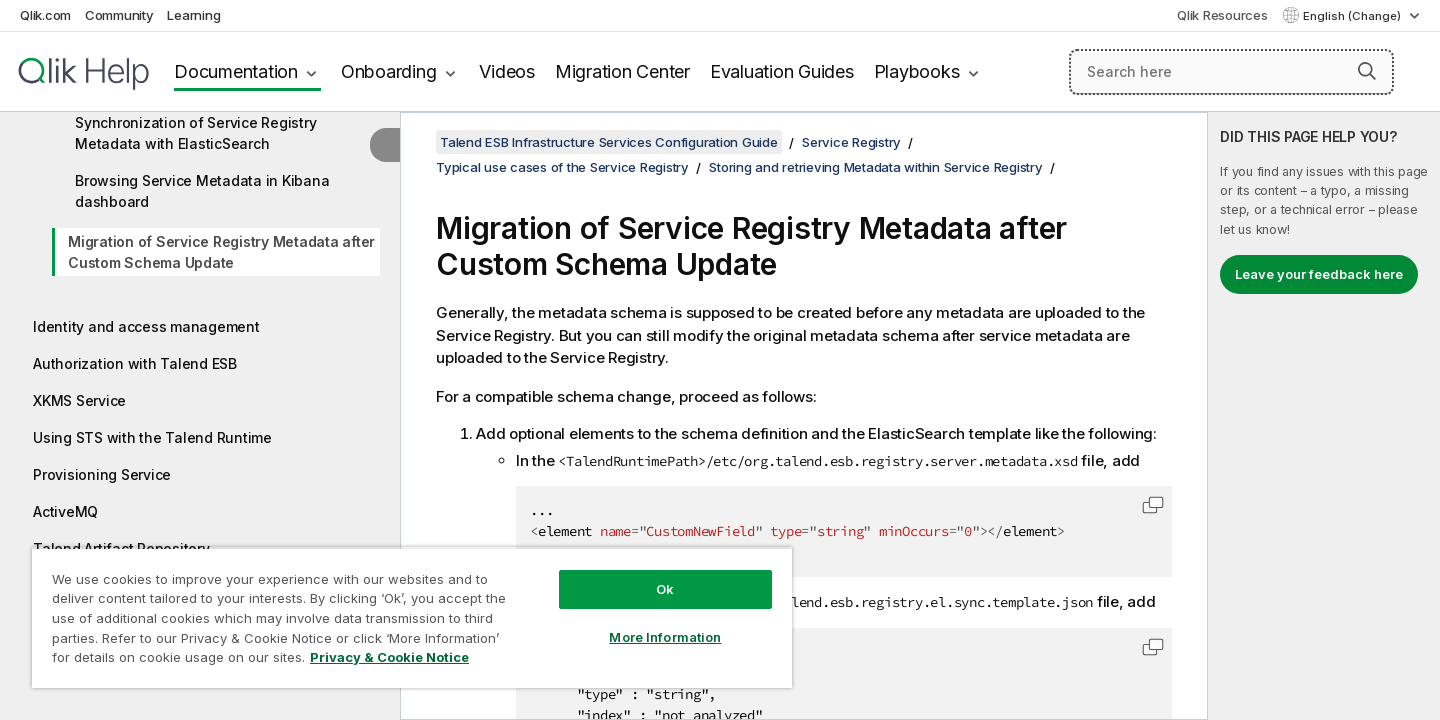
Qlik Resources (1222, 15)
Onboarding (389, 71)
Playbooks (917, 71)
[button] (1367, 71)
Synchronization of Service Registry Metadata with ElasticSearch (195, 133)
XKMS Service (79, 400)
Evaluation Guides (782, 71)
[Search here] (1231, 72)
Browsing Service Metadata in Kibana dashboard (202, 191)
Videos (507, 71)
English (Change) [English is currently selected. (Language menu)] (1353, 16)
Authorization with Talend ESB (135, 363)
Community (119, 15)
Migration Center (622, 71)
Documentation (236, 71)
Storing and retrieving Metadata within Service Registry (875, 167)
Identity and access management (146, 326)
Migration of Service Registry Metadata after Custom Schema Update (221, 252)
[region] (412, 617)
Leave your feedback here (1319, 274)
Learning (193, 15)
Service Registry (851, 142)
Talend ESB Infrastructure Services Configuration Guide (609, 142)
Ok (665, 589)
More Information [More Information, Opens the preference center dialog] (665, 637)
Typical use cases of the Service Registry (562, 167)
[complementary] (1324, 416)
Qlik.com (45, 15)
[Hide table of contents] (385, 145)
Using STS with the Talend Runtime (152, 437)
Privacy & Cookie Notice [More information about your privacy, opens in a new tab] (389, 657)
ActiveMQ (65, 511)
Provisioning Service (102, 474)
